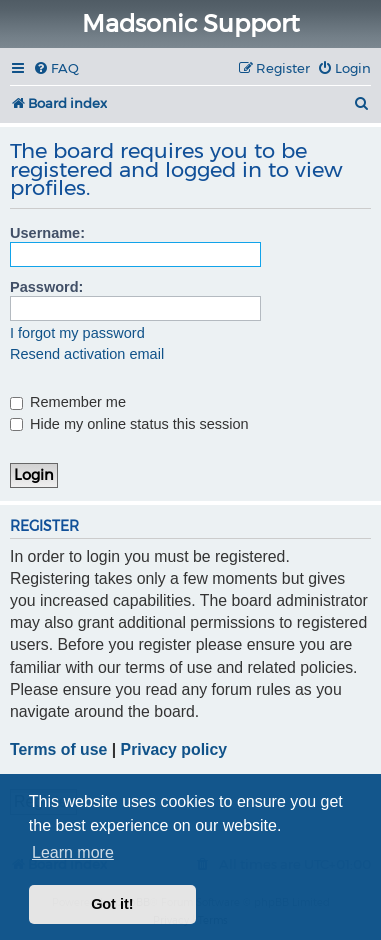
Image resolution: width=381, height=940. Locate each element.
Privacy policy (174, 749)
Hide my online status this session (129, 424)
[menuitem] (56, 68)
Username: (47, 233)
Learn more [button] (73, 852)
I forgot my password (77, 333)
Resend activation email (87, 354)
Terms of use (58, 749)
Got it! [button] (112, 904)
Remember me (68, 402)
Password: (46, 287)
